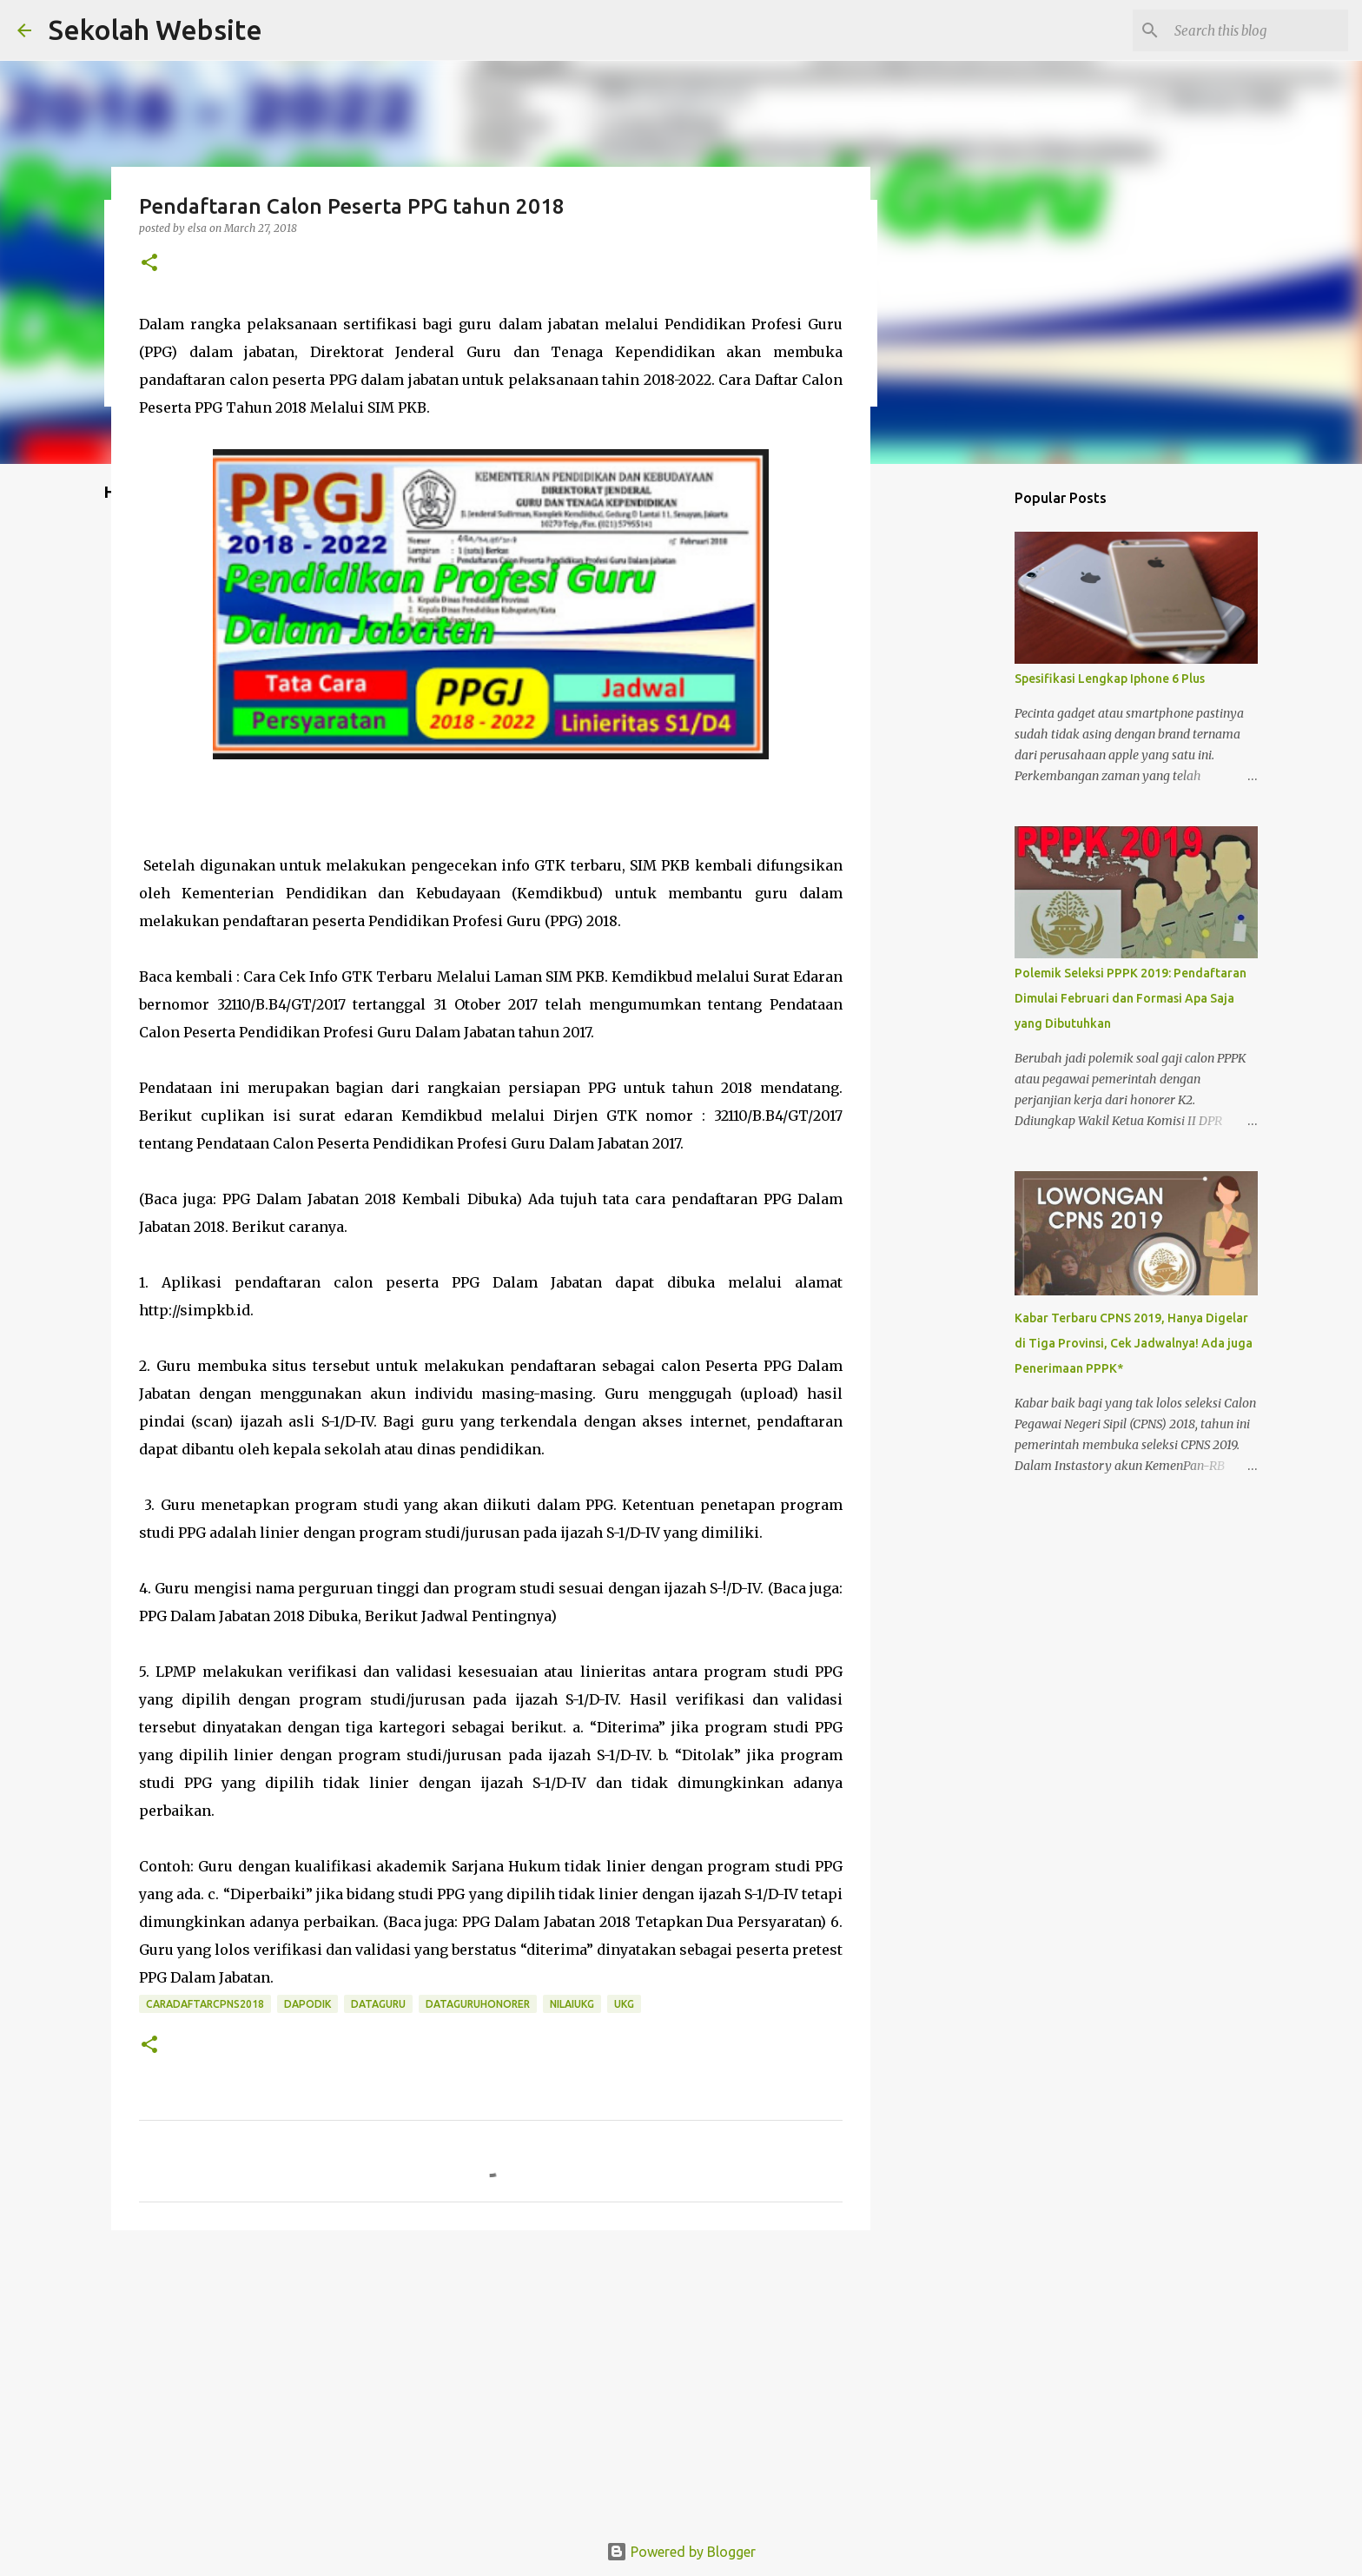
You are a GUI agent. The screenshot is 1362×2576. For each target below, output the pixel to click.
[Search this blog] (1257, 30)
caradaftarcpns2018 (205, 2004)
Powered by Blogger (681, 2551)
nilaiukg (572, 2004)
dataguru (378, 2004)
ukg (624, 2004)
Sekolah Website (155, 29)
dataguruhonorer (478, 2004)
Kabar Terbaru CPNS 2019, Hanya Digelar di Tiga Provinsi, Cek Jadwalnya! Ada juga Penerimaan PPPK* (1134, 1343)
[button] (149, 263)
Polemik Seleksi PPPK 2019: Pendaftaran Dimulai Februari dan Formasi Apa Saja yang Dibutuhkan (1130, 998)
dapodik (307, 2004)
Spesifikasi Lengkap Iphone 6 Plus (1110, 678)
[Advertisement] (490, 2378)
